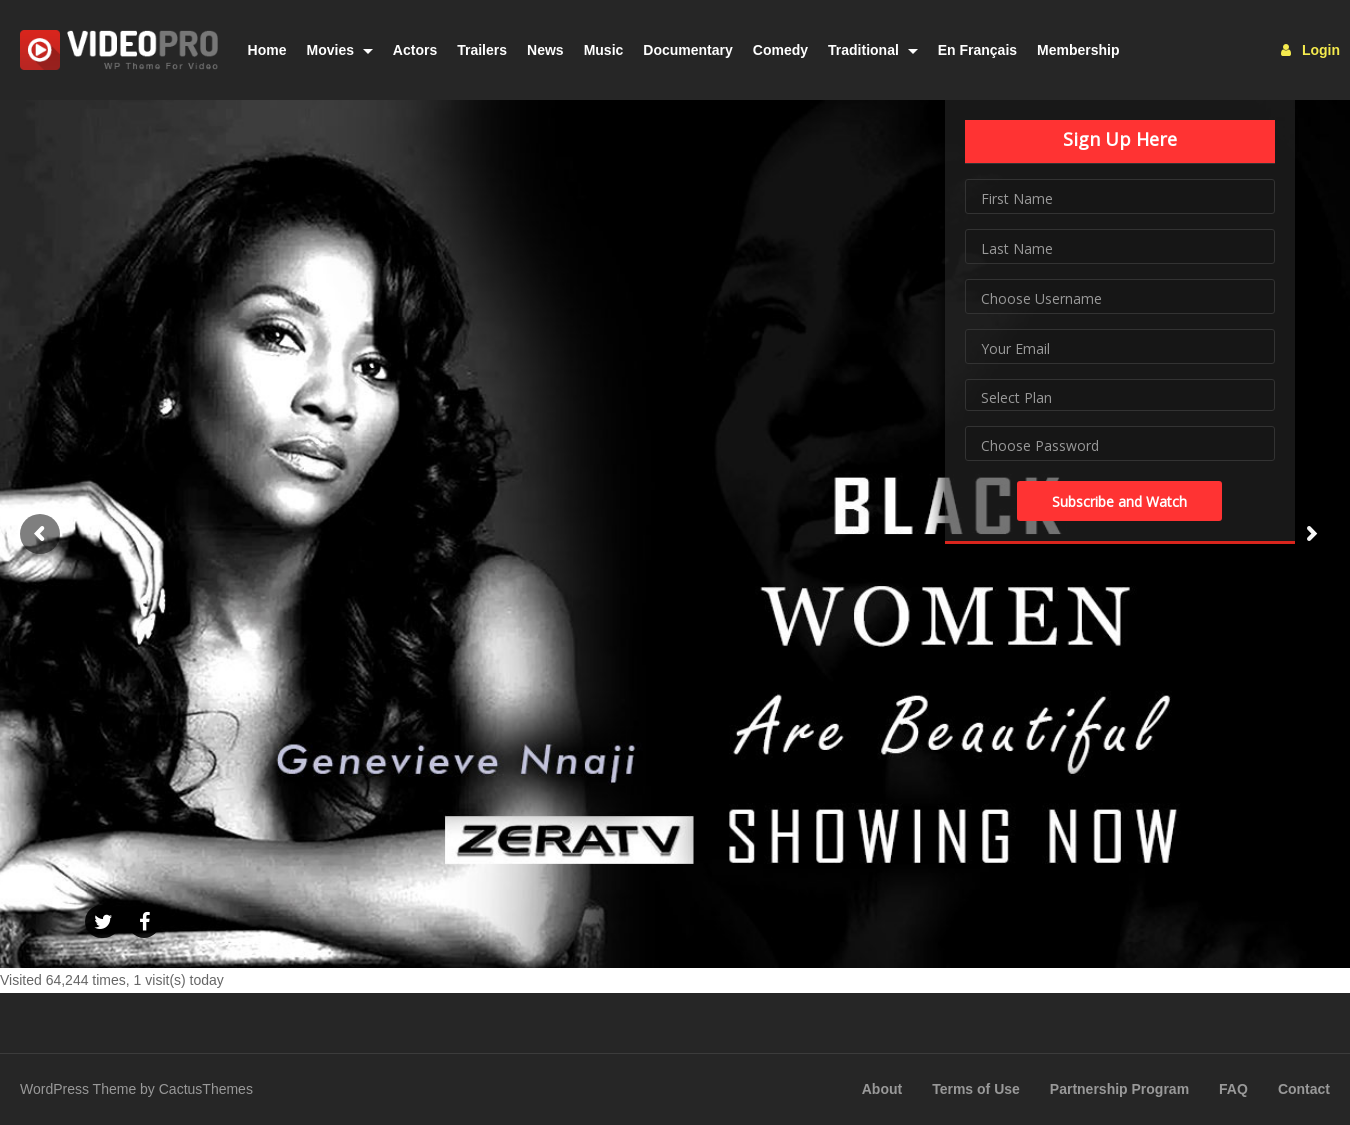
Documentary (687, 50)
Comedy (780, 50)
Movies (340, 50)
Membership (1078, 50)
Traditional (873, 50)
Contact (1304, 1089)
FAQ (1233, 1089)
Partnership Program (1119, 1089)
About (882, 1089)
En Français (977, 50)
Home (267, 50)
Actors (415, 50)
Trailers (482, 50)
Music (604, 50)
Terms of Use (976, 1089)
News (545, 50)
